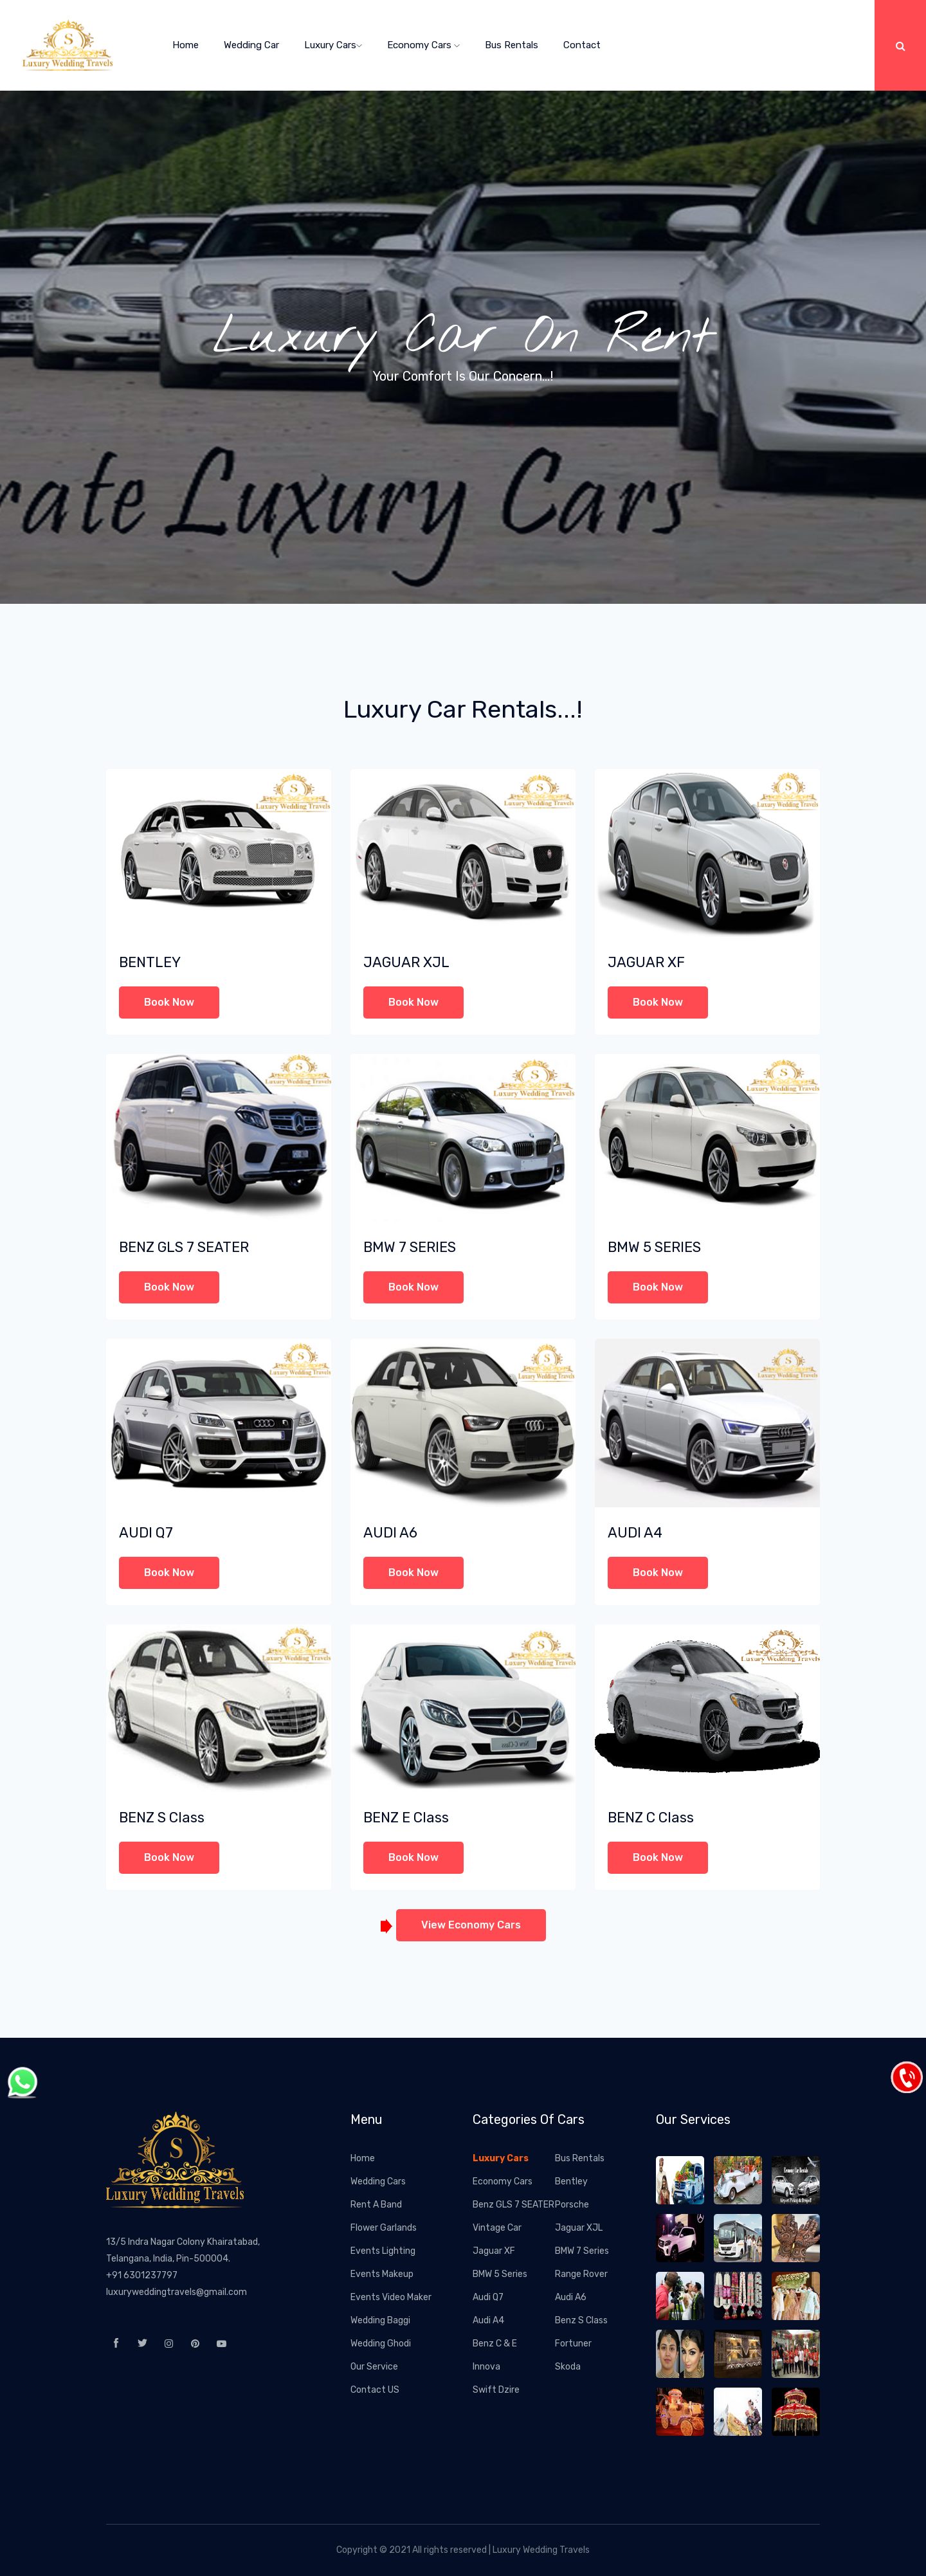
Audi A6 (570, 2297)
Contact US (374, 2389)
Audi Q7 (488, 2297)
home (185, 45)
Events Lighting (382, 2250)
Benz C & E (495, 2343)
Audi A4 (488, 2320)
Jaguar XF (494, 2250)
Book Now (169, 1002)
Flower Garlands (383, 2227)
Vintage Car (497, 2227)
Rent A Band (376, 2204)
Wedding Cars (378, 2181)
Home (362, 2158)
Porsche (572, 2204)
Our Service (374, 2366)
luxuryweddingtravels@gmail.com (176, 2292)
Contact (582, 45)
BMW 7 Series (582, 2250)
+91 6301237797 (141, 2275)
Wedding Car (251, 45)
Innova (486, 2366)
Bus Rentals (511, 45)
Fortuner (573, 2343)
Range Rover (581, 2274)
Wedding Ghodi (380, 2343)
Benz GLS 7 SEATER (513, 2204)
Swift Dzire (496, 2389)
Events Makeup (381, 2274)
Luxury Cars (333, 45)
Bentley (571, 2181)
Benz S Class (581, 2320)
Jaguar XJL (579, 2227)
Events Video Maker (390, 2297)
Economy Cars (423, 45)
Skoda (568, 2366)
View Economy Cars (471, 1925)
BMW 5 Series (500, 2274)
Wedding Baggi (380, 2320)
